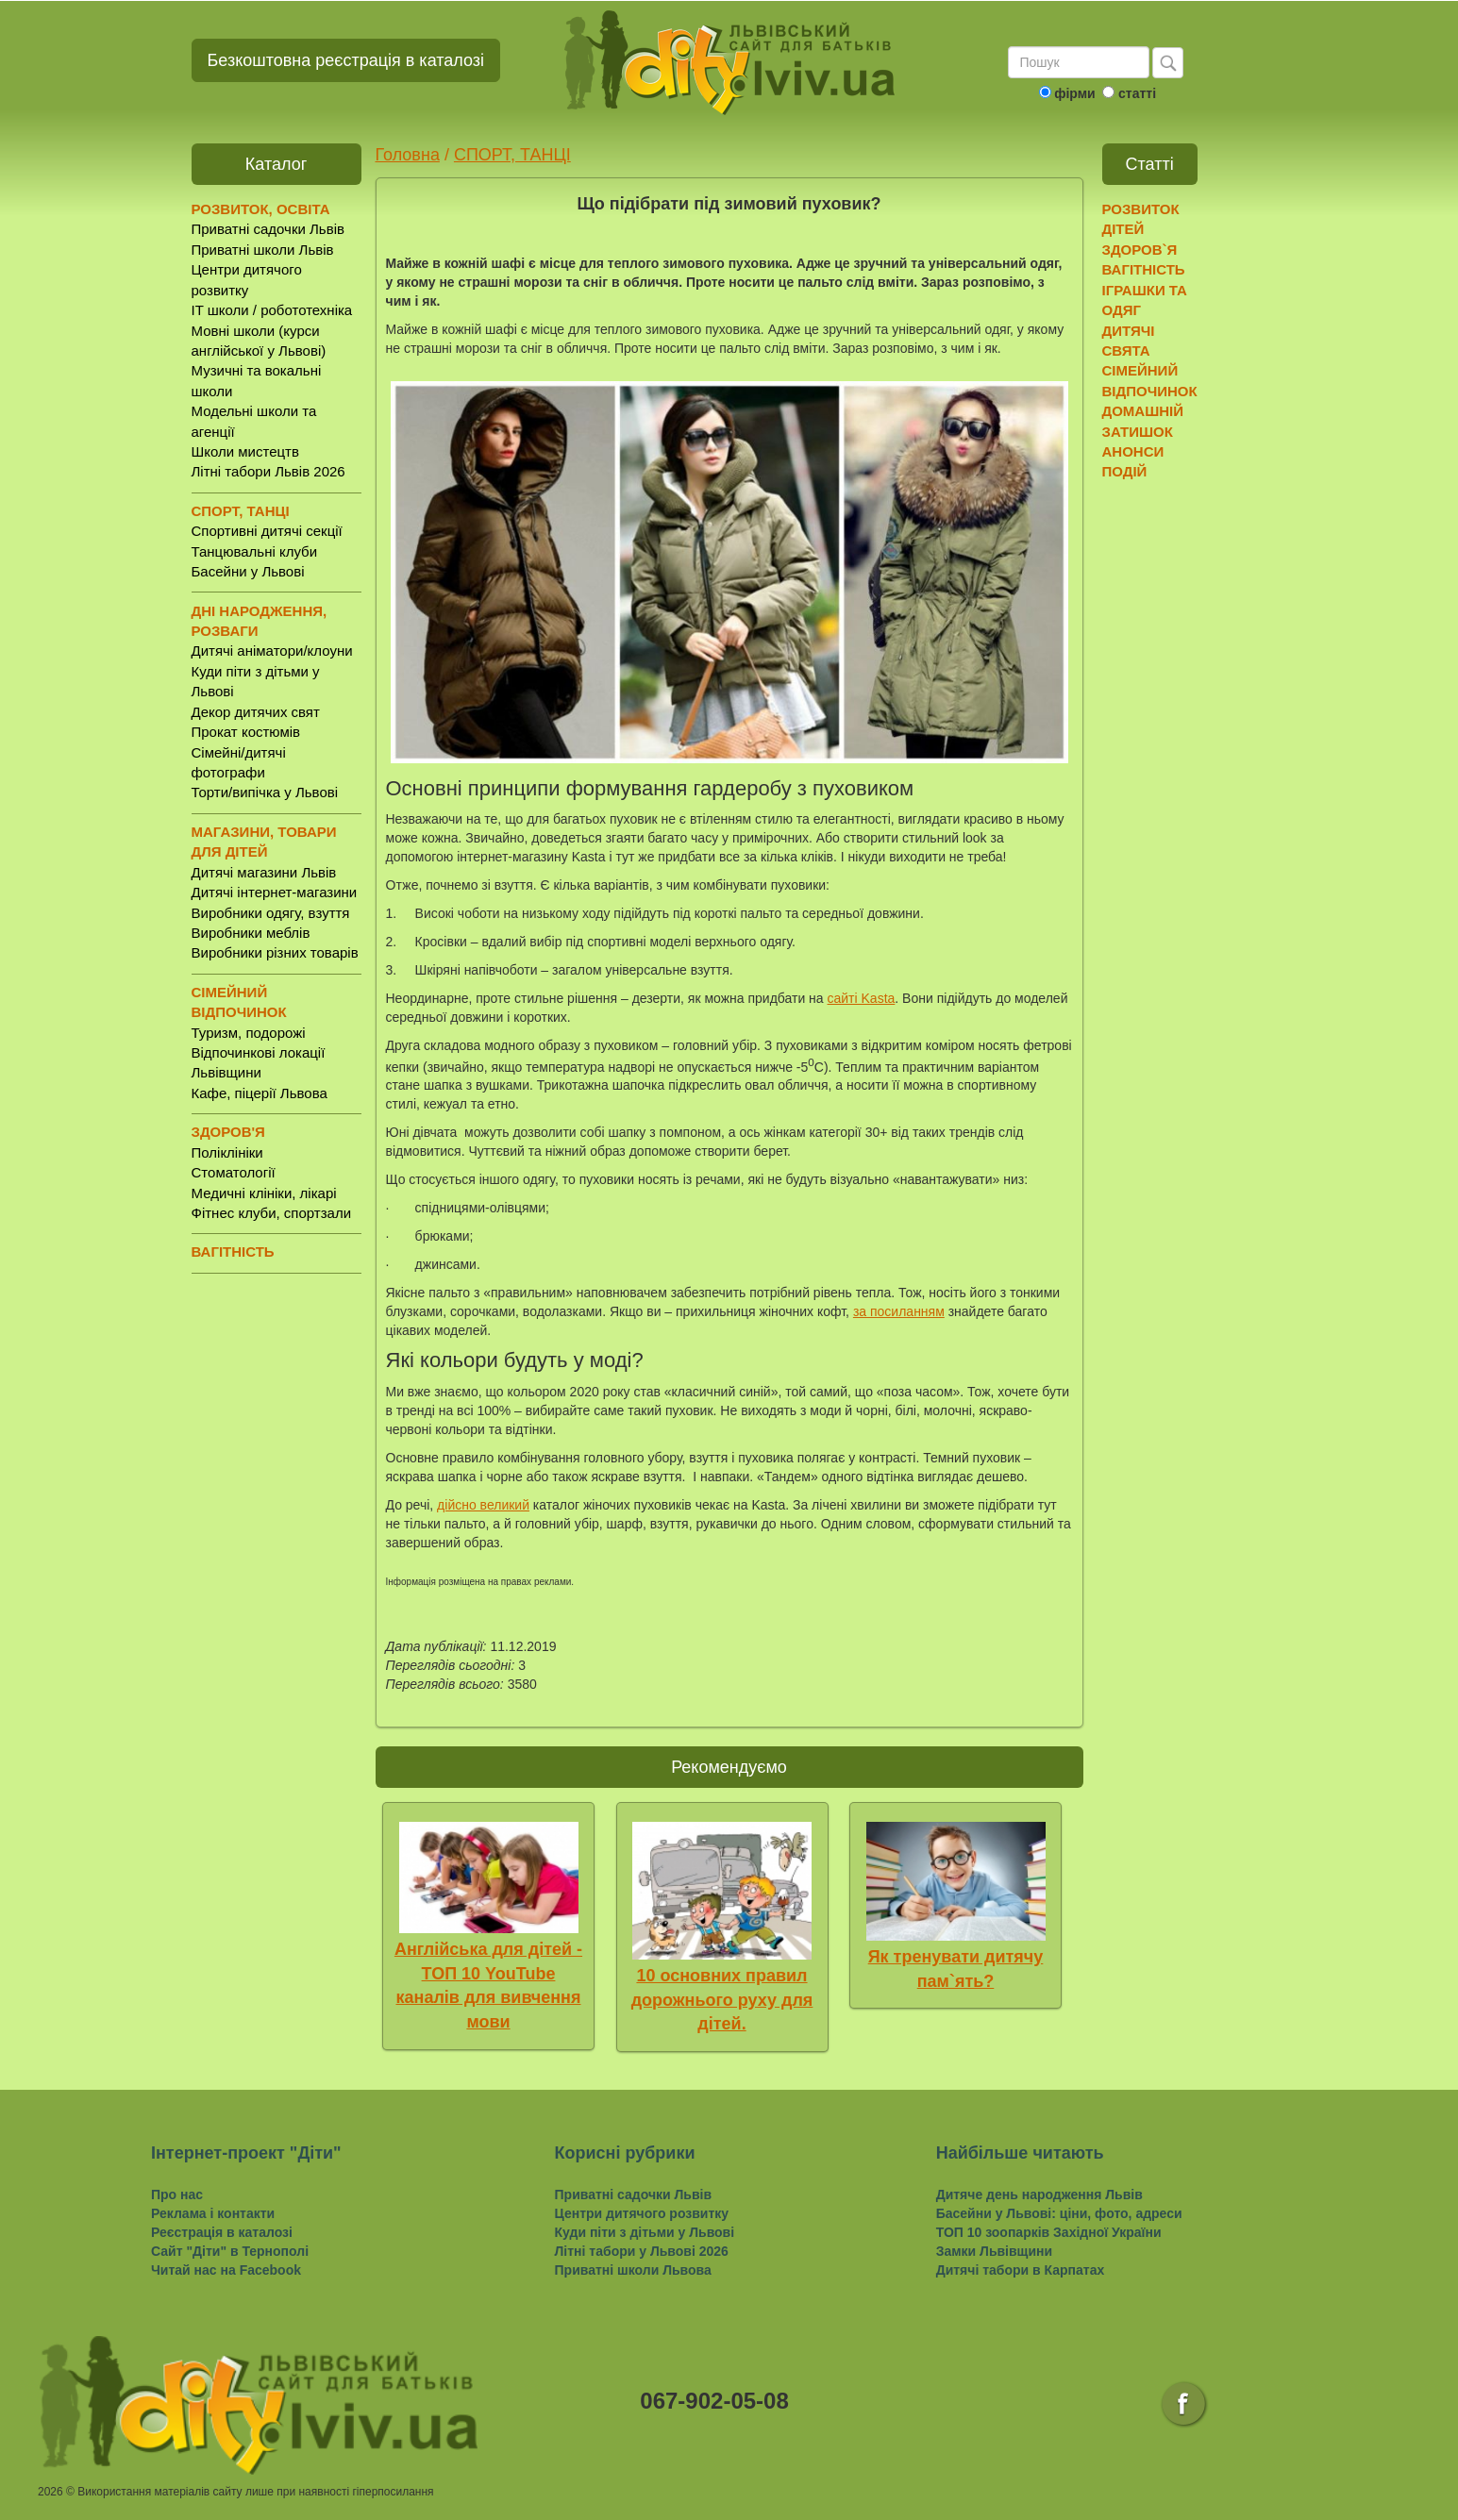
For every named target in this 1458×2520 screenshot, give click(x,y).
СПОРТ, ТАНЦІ (512, 154)
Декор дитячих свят (256, 712)
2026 (50, 2491)
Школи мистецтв (245, 451)
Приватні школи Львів (263, 250)
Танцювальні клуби (255, 551)
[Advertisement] (1175, 784)
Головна (408, 154)
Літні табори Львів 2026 (268, 471)
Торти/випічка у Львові (265, 792)
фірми (1074, 93)
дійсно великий (483, 1504)
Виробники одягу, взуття (271, 913)
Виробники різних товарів (275, 952)
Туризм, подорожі (249, 1033)
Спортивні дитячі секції (267, 531)
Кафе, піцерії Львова (259, 1093)
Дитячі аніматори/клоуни (272, 651)
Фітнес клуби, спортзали (272, 1213)
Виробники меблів (251, 933)
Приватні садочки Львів (268, 229)
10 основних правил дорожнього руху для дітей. (722, 1999)
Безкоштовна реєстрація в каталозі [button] (346, 60)
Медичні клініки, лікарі (264, 1193)
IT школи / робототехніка (272, 310)
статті (1137, 93)
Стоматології (234, 1172)
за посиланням (899, 1311)
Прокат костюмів (246, 732)
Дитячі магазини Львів (264, 872)
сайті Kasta (862, 998)
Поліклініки (227, 1152)
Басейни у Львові (248, 571)
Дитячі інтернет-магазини (275, 892)
